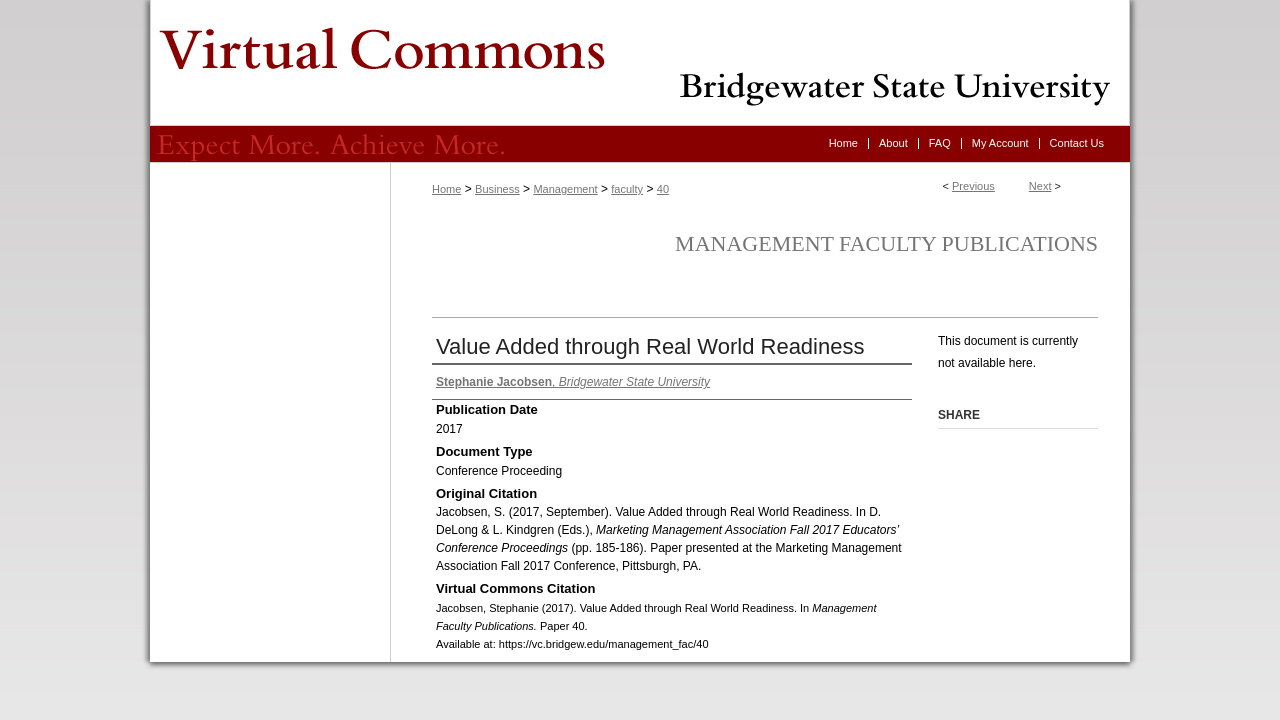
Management (565, 189)
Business (497, 189)
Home (446, 189)
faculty (627, 189)
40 (663, 189)
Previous (973, 186)
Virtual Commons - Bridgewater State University (640, 63)
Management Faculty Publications (886, 243)
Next (1040, 186)
